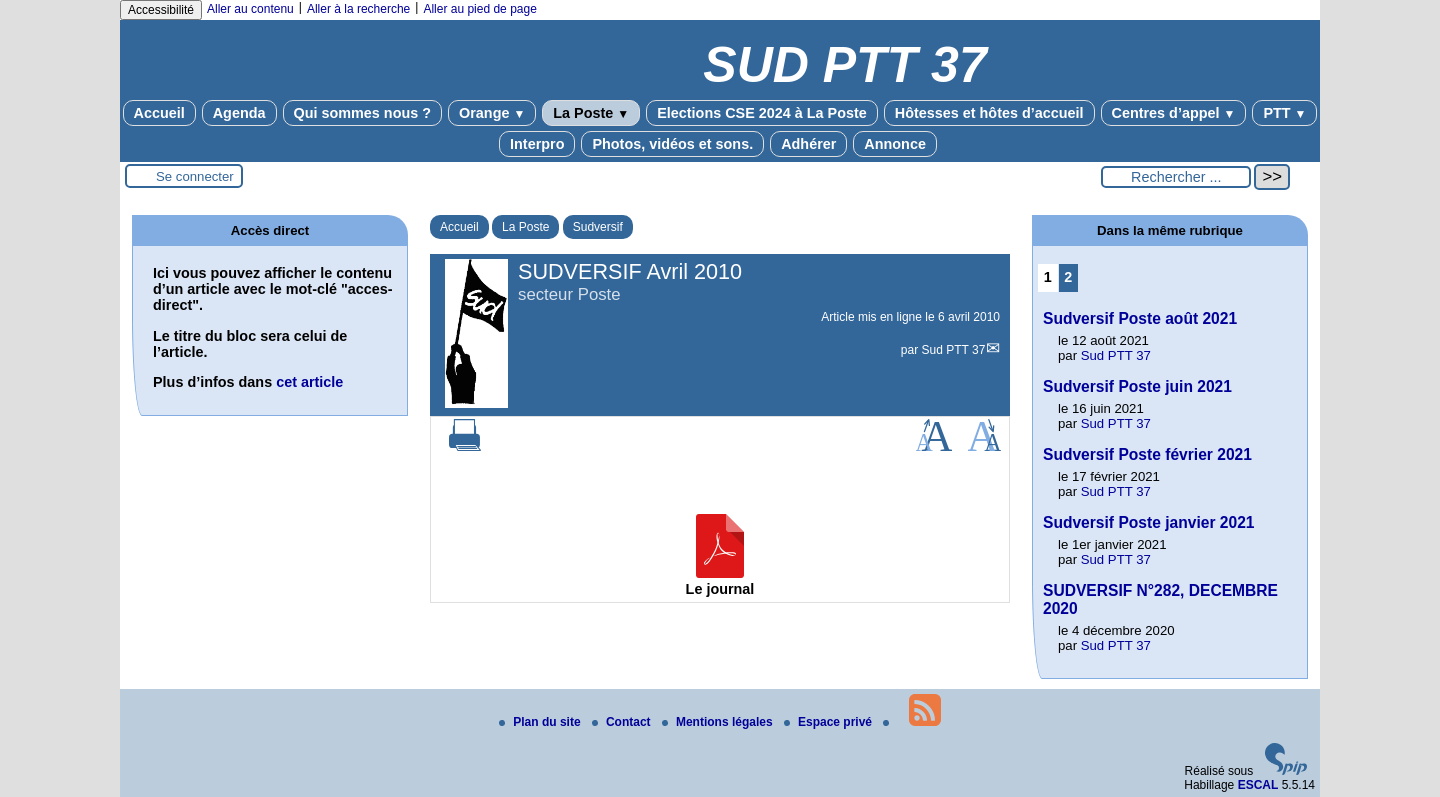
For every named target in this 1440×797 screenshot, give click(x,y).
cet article (309, 382)
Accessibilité (161, 10)
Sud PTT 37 (954, 350)
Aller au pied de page (479, 9)
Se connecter (195, 176)
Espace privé (829, 722)
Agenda (239, 113)
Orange (492, 113)
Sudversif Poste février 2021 (1147, 454)
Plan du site (541, 722)
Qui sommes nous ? (363, 113)
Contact (623, 722)
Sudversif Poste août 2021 (1140, 318)
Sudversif (598, 227)
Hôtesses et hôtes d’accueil (989, 113)
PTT (1284, 113)
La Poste (591, 113)
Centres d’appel (1174, 113)
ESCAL (1258, 785)
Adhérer (808, 144)
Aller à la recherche (358, 9)
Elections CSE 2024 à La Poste (762, 113)
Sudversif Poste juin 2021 (1137, 386)
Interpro (537, 144)
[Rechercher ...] (1176, 177)
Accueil (159, 113)
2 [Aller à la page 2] (1068, 277)
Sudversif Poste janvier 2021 (1149, 522)
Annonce (895, 144)
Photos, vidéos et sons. (672, 144)
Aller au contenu (250, 9)
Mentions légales (719, 722)
